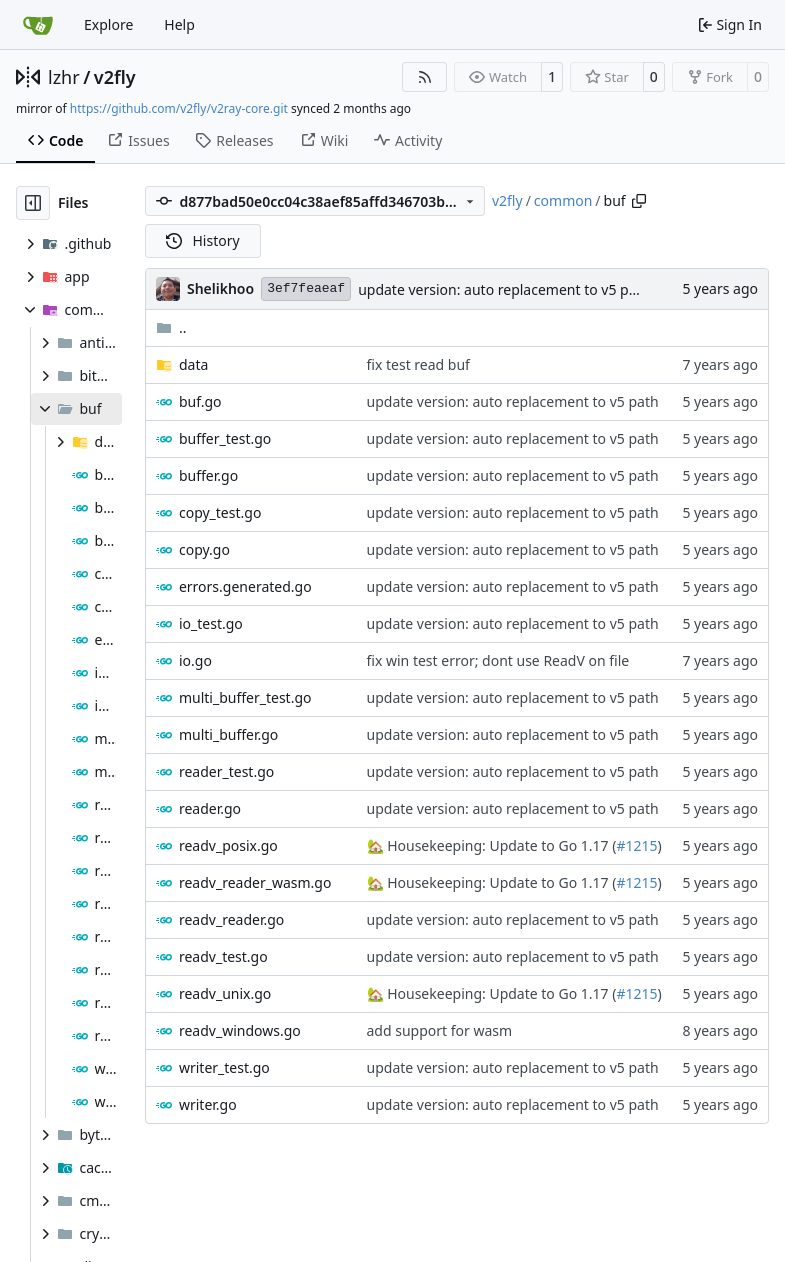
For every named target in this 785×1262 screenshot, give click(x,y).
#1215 (636, 845)
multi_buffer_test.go (245, 697)
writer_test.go (224, 1067)
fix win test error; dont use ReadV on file (498, 660)
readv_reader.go (231, 919)
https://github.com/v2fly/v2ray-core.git (179, 108)
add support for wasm (440, 1030)
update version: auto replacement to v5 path (504, 289)
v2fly (115, 77)
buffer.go (208, 475)
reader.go (210, 808)
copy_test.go (220, 512)
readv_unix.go (225, 993)
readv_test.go (223, 956)
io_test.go (211, 623)
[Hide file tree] (33, 203)
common (563, 200)
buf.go (200, 401)
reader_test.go (226, 771)
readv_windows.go (240, 1030)
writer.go (208, 1104)
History (203, 240)
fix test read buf (418, 364)
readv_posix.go (228, 845)
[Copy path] (639, 201)
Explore (108, 24)
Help (179, 24)
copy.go (204, 549)
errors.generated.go (245, 586)
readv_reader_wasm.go (255, 882)
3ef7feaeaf (306, 288)
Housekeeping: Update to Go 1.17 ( (500, 845)
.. (171, 327)
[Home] (38, 25)
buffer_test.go (225, 438)
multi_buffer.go (228, 734)
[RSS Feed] (425, 77)
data (193, 364)
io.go (195, 660)
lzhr (64, 77)
